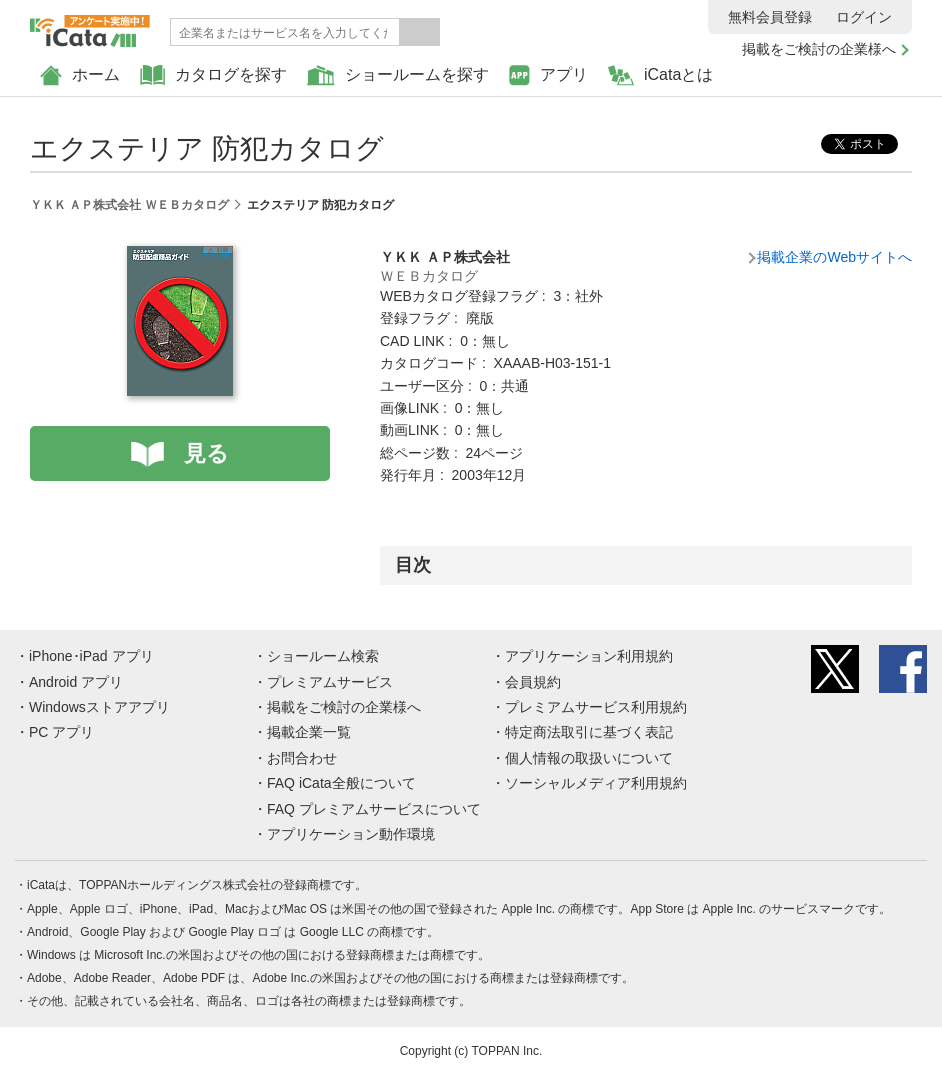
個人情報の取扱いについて (589, 758)
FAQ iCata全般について (341, 783)
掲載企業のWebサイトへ (834, 257)
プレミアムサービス (330, 682)
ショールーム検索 (323, 656)
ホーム (80, 75)
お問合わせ (302, 758)
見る (206, 453)
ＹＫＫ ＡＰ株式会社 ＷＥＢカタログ (129, 205)
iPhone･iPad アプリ (91, 656)
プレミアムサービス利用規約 (596, 707)
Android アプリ (76, 682)
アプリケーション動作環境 (351, 834)
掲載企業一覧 (309, 732)
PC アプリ (61, 732)
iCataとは (660, 75)
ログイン (864, 17)
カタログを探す (213, 75)
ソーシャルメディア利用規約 (596, 783)
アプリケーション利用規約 (589, 656)
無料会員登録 (770, 17)
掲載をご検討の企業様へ (819, 49)
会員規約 (533, 682)
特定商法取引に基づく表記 (589, 732)
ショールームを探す (398, 75)
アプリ (548, 75)
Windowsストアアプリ (99, 707)
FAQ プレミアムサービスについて (374, 809)
